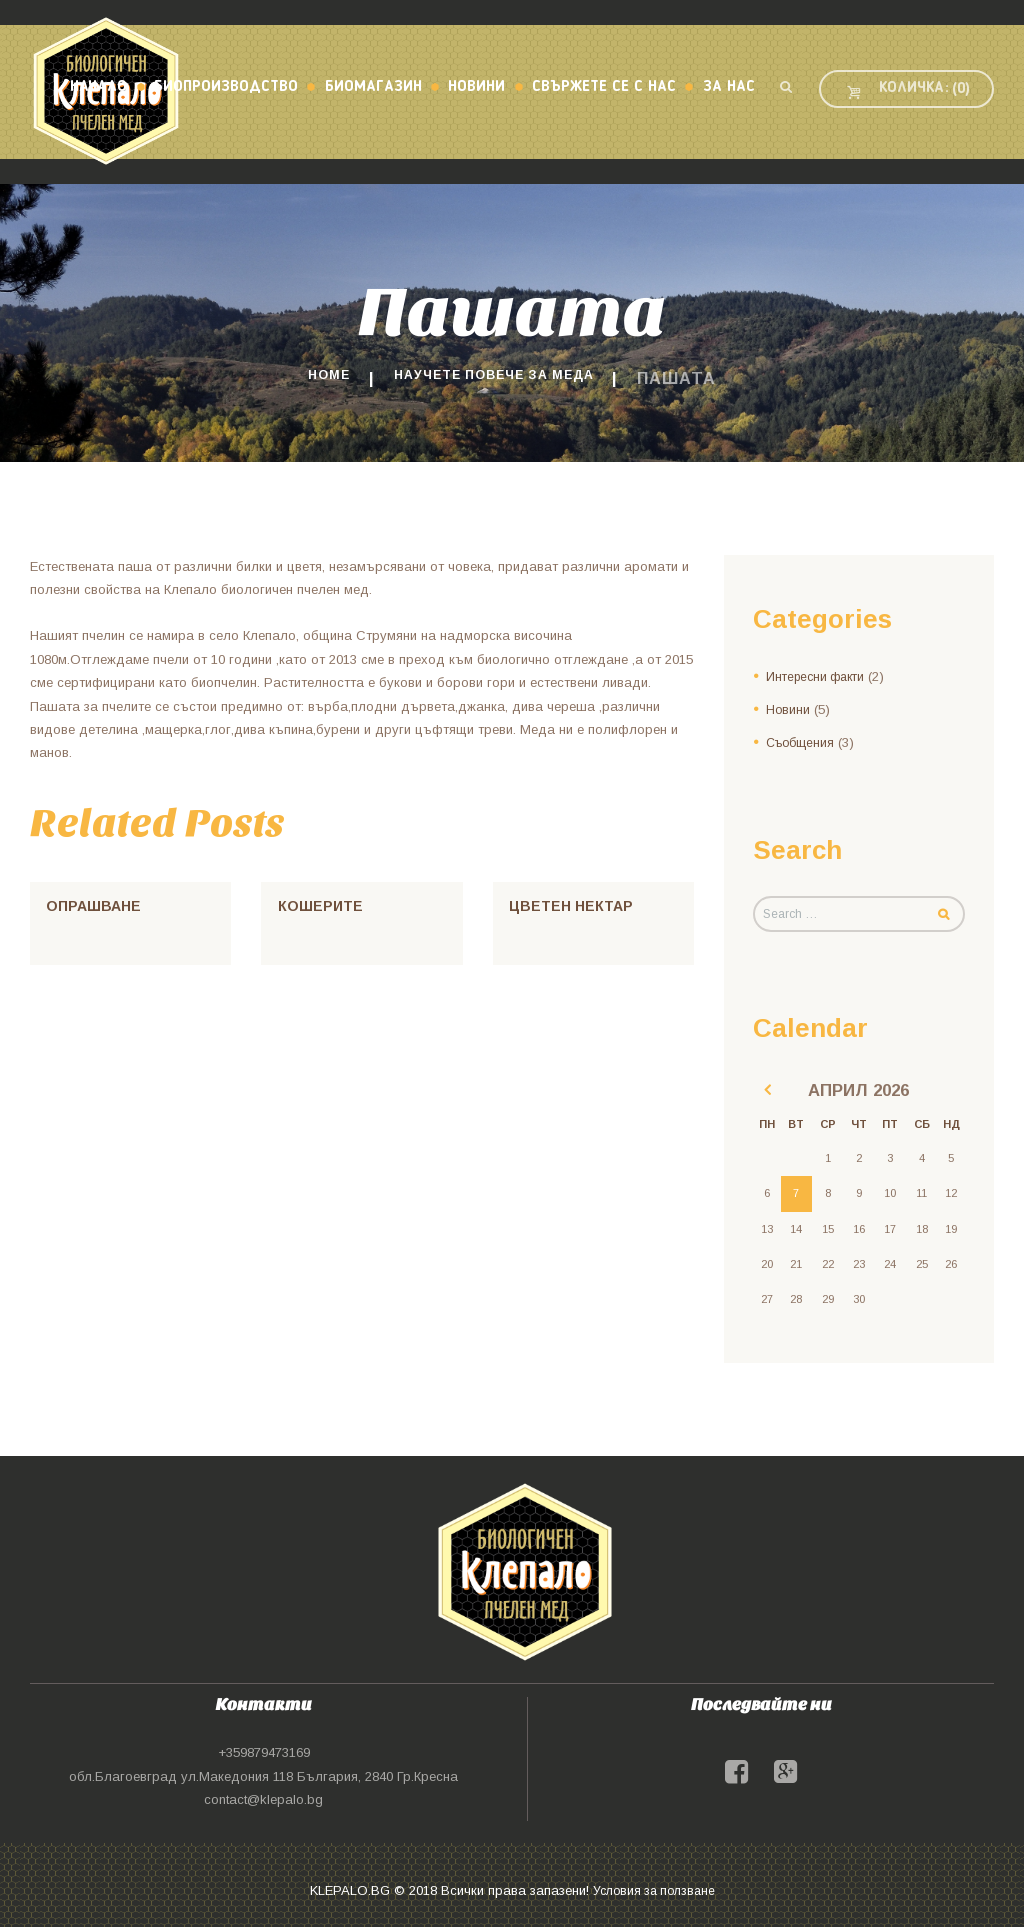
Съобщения (803, 741)
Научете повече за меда (499, 378)
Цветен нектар (574, 906)
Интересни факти (819, 676)
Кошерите (321, 906)
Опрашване (95, 906)
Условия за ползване (653, 1891)
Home (302, 378)
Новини (788, 709)
